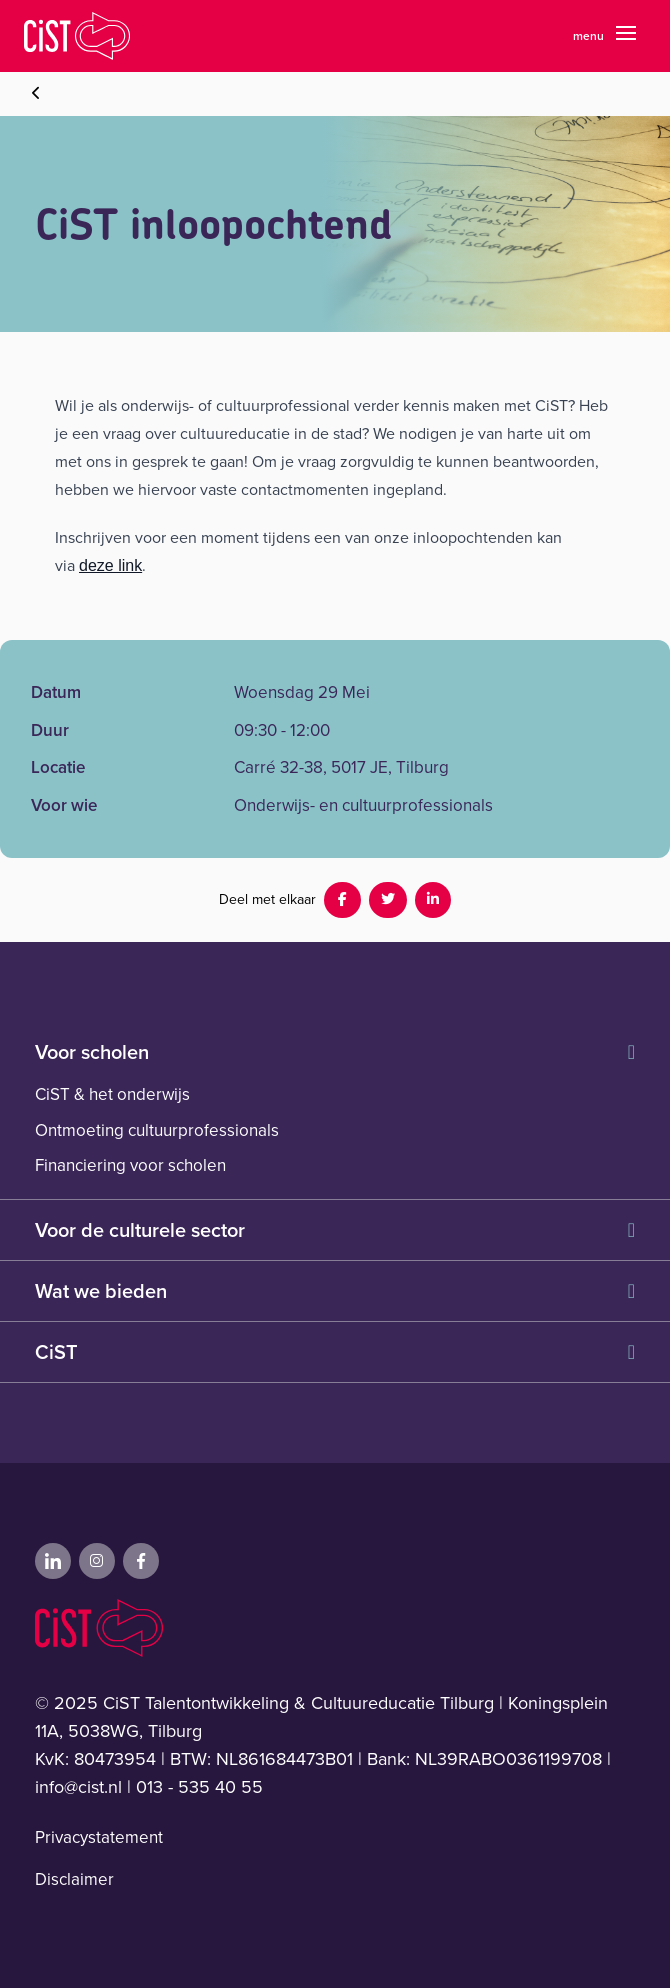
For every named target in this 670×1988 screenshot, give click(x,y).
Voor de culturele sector (335, 1230)
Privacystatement (99, 1837)
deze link (110, 565)
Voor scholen (335, 1052)
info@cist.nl (78, 1787)
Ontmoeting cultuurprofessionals (157, 1130)
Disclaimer (74, 1879)
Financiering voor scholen (130, 1165)
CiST (335, 1352)
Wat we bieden (335, 1291)
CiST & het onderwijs (112, 1094)
